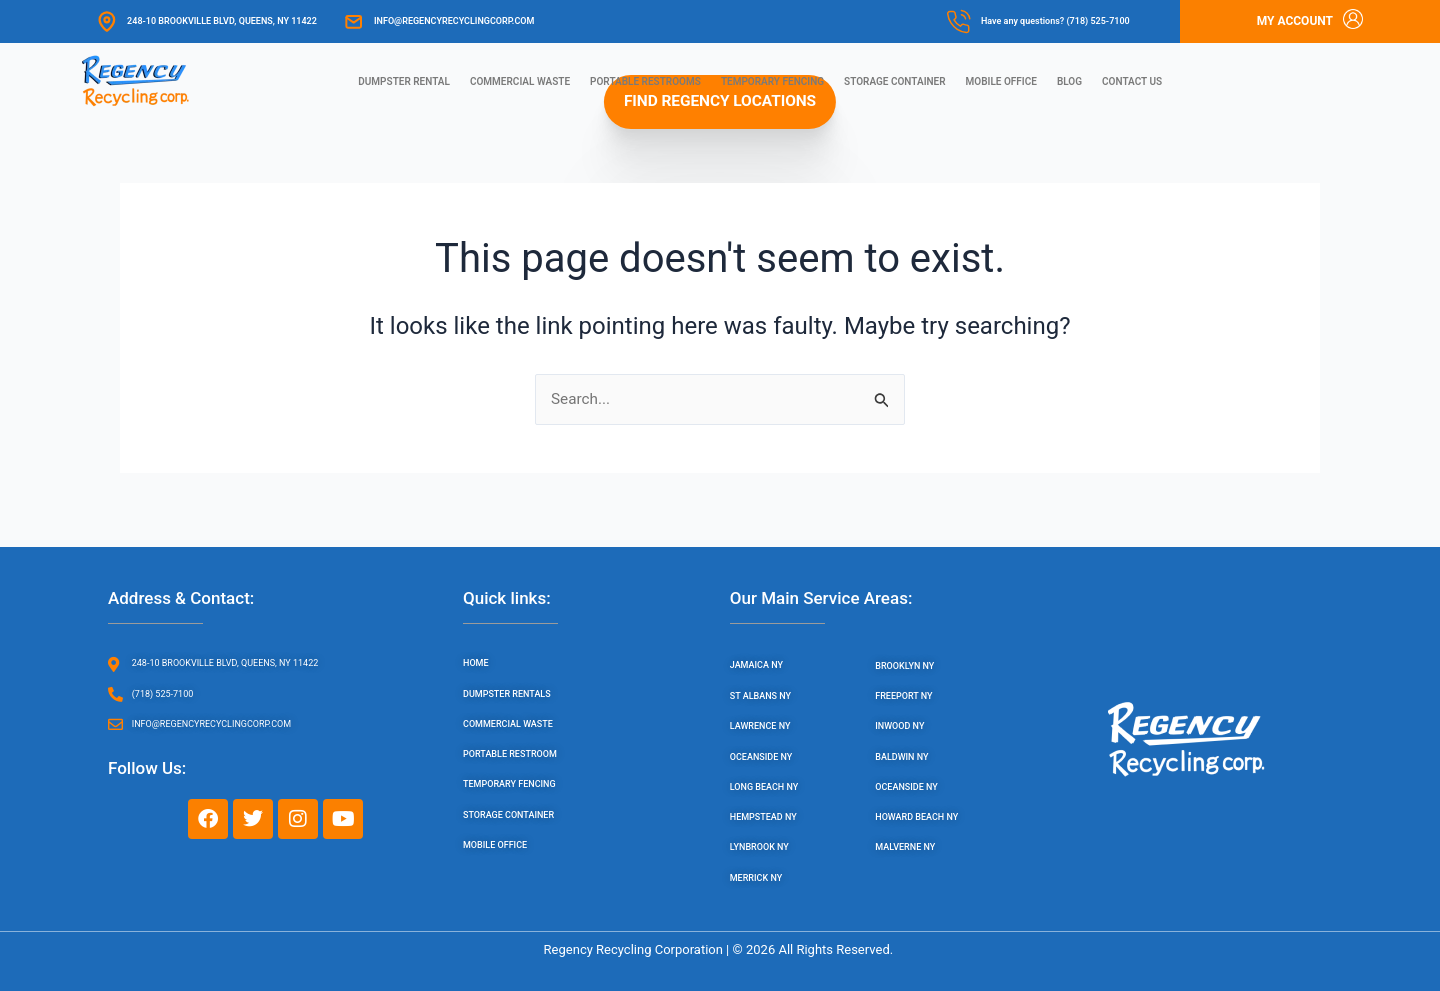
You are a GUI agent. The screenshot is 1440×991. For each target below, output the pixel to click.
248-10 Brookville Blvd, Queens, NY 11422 (222, 21)
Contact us (1132, 81)
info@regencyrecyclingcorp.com (454, 21)
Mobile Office (1001, 81)
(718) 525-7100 (1097, 21)
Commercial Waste (520, 81)
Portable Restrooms (645, 81)
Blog (1069, 81)
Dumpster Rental (404, 81)
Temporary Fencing (772, 81)
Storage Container (895, 81)
